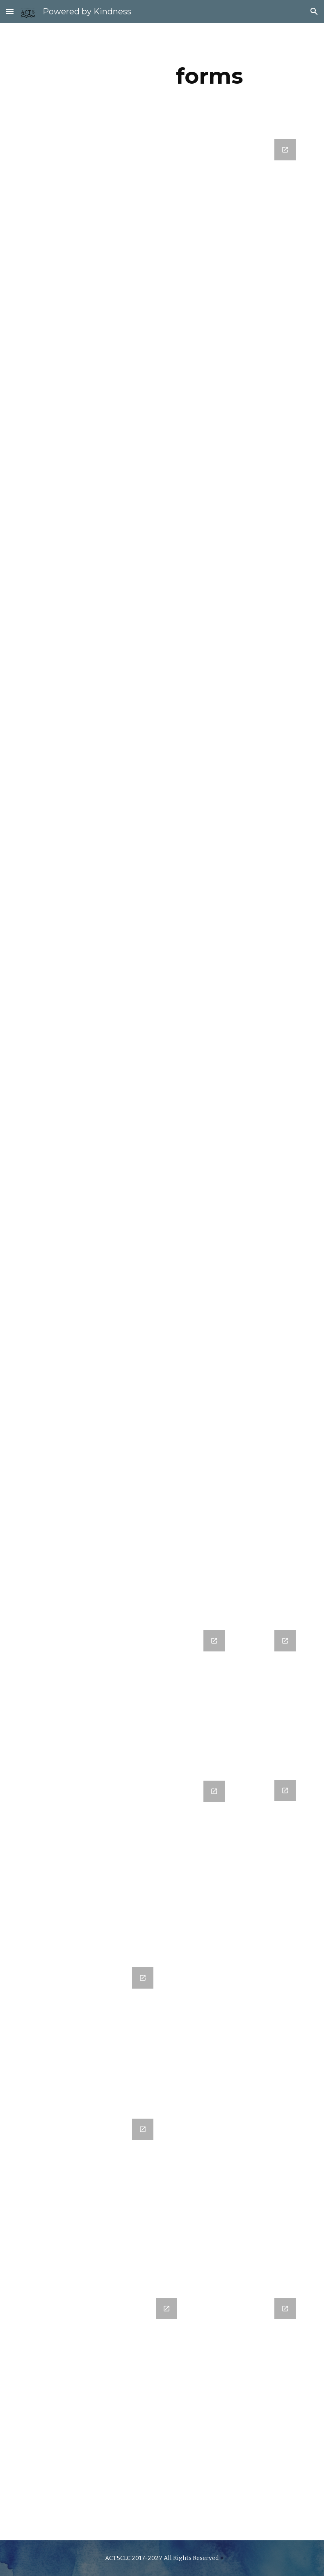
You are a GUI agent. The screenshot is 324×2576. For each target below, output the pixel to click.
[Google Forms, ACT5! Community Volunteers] (198, 1702)
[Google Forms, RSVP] (198, 1860)
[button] (10, 11)
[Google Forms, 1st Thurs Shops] (269, 1864)
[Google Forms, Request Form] (102, 2414)
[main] (209, 76)
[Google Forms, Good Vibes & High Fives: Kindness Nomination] (162, 874)
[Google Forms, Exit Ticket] (245, 2413)
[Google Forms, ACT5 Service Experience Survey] (269, 1702)
